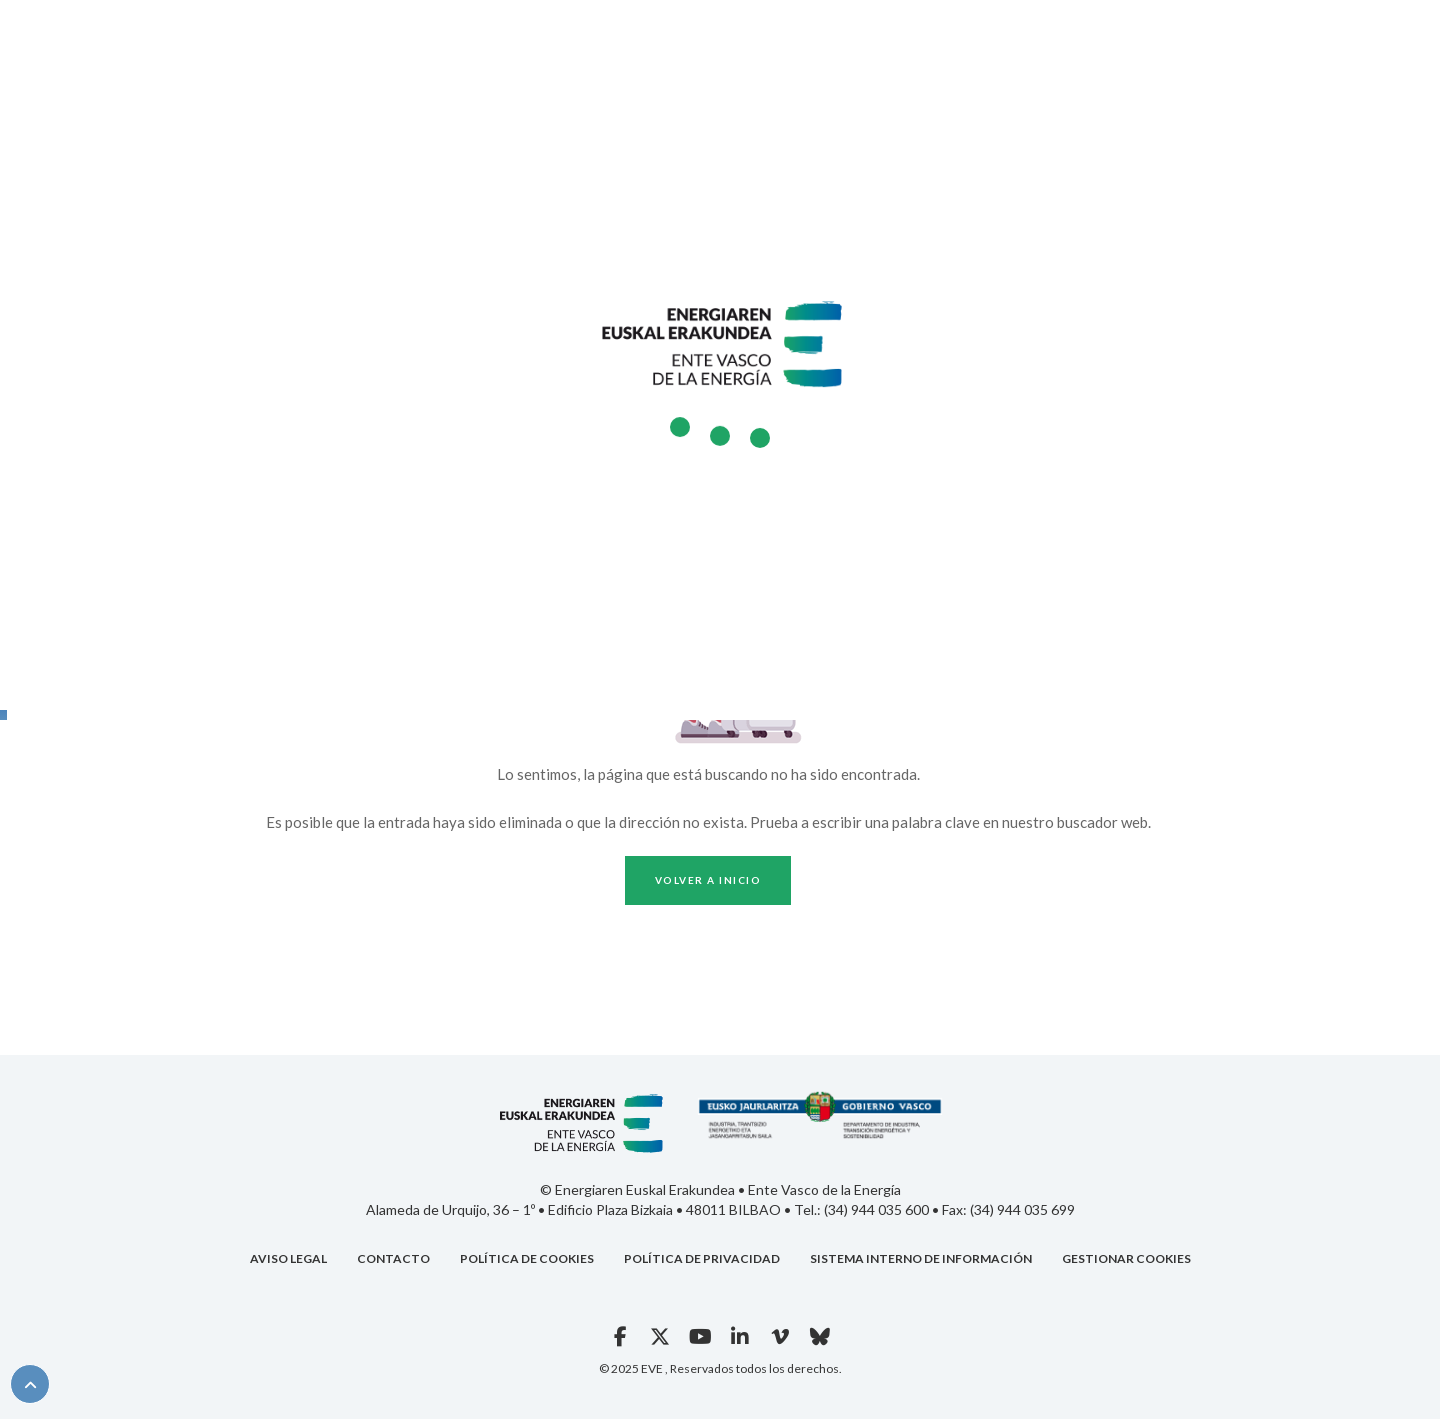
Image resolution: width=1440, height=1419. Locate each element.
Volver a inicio (708, 880)
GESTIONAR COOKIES (1126, 1258)
